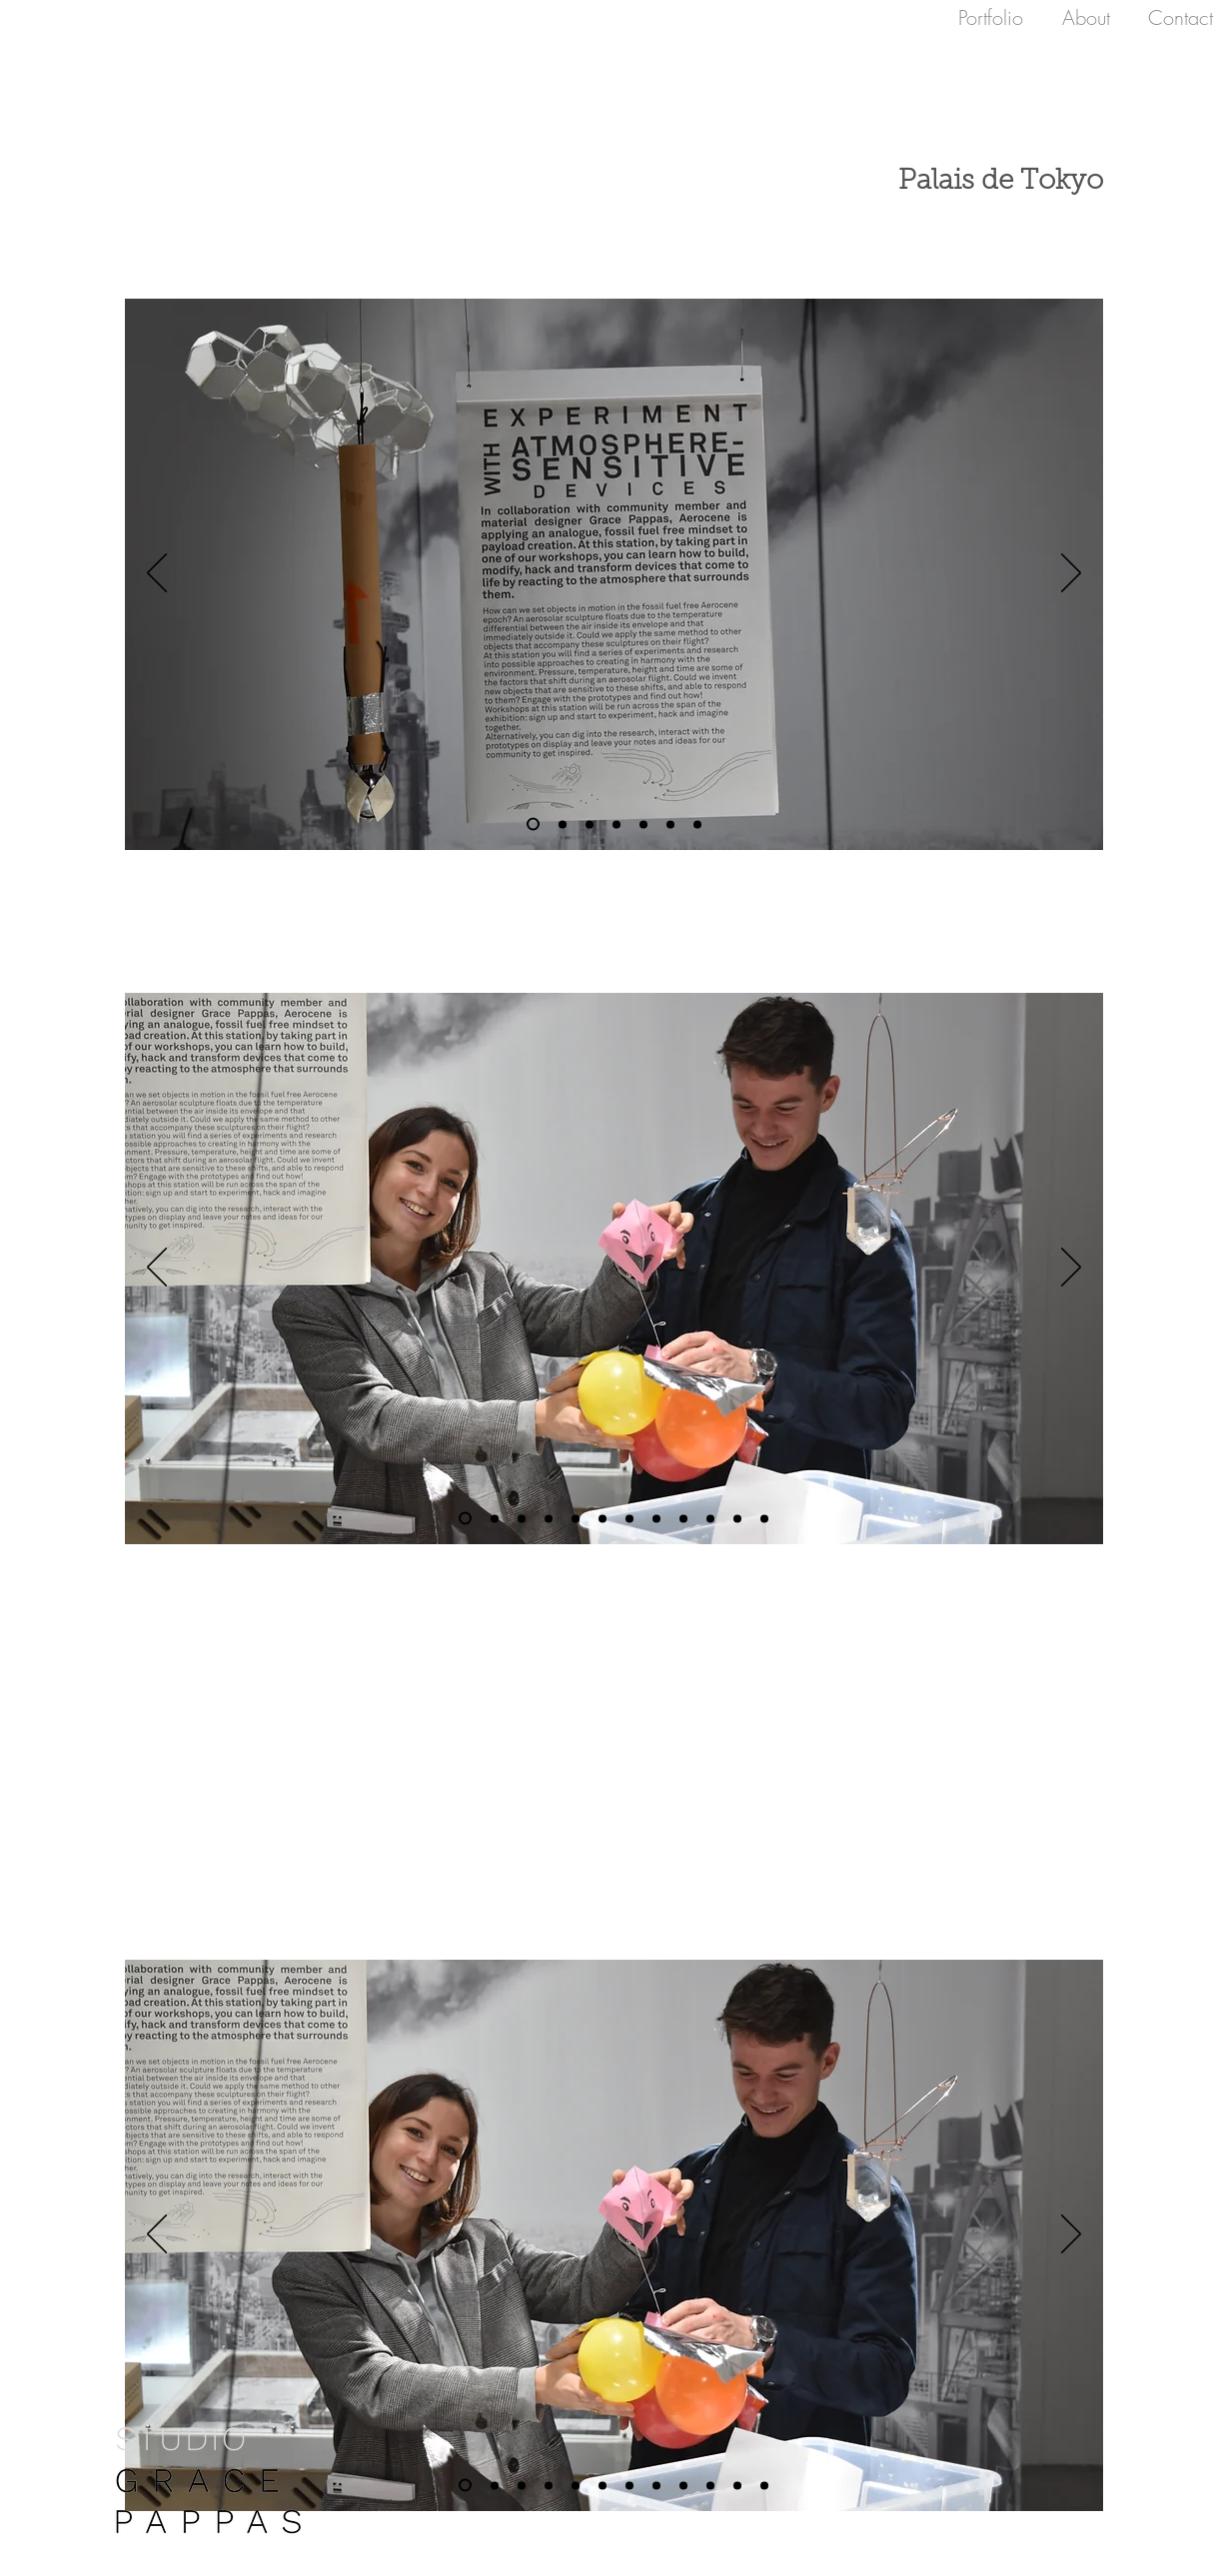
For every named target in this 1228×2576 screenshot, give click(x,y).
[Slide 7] (533, 824)
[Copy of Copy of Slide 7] (764, 1518)
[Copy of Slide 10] (643, 824)
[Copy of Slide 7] (563, 824)
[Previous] (157, 574)
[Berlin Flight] (697, 824)
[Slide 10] (616, 824)
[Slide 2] (670, 824)
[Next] (1071, 574)
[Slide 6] (465, 1518)
